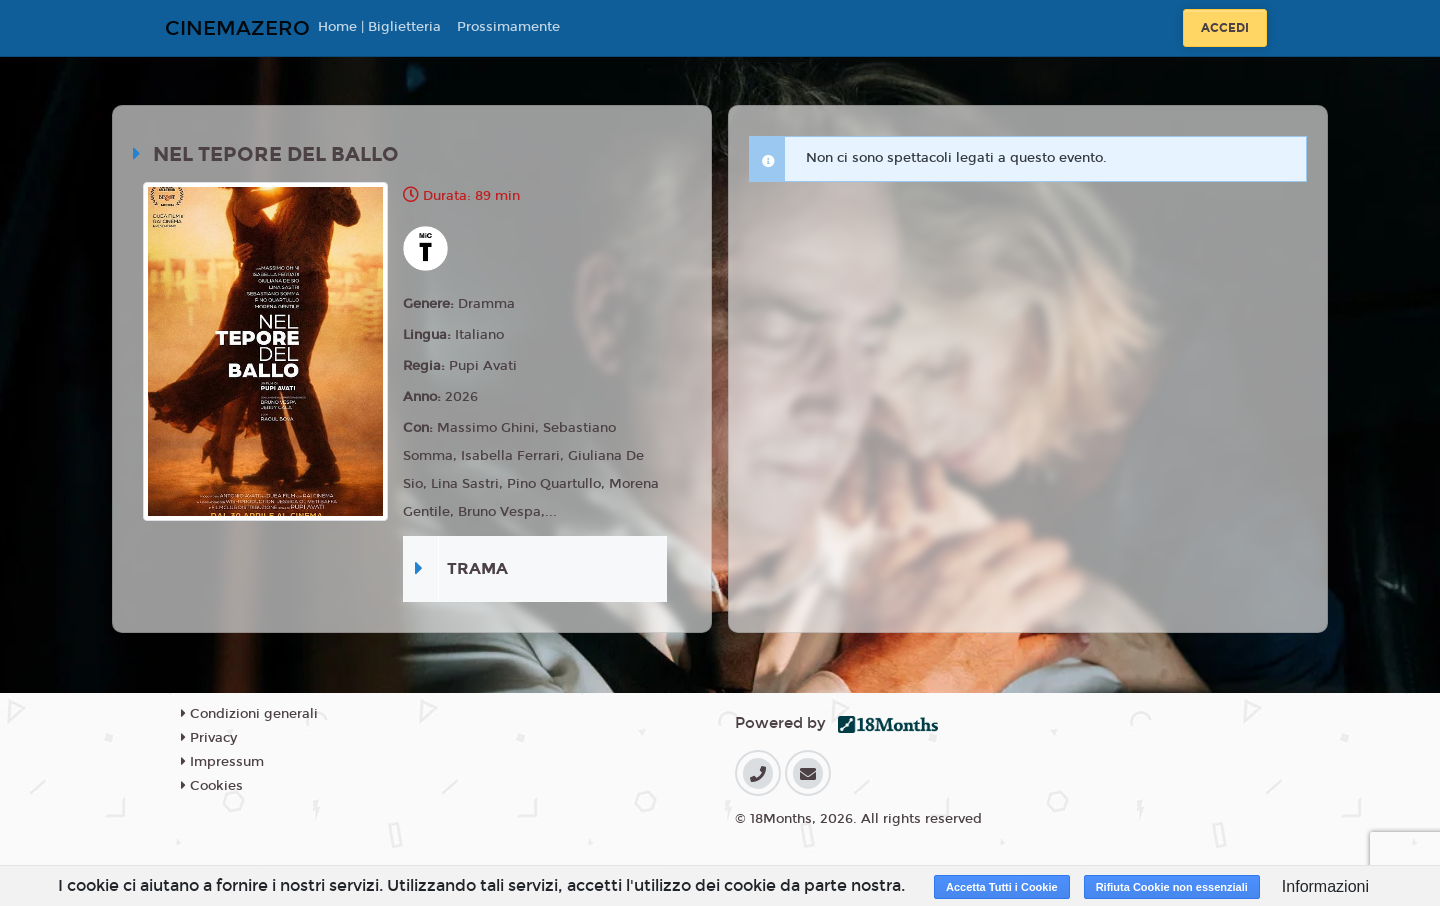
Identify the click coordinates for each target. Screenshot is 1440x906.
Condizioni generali (249, 714)
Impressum (222, 762)
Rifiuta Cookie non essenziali (1172, 887)
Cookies (212, 786)
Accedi (1225, 28)
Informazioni (1325, 886)
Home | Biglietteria (379, 27)
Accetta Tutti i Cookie (1002, 887)
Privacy (209, 738)
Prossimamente (508, 27)
